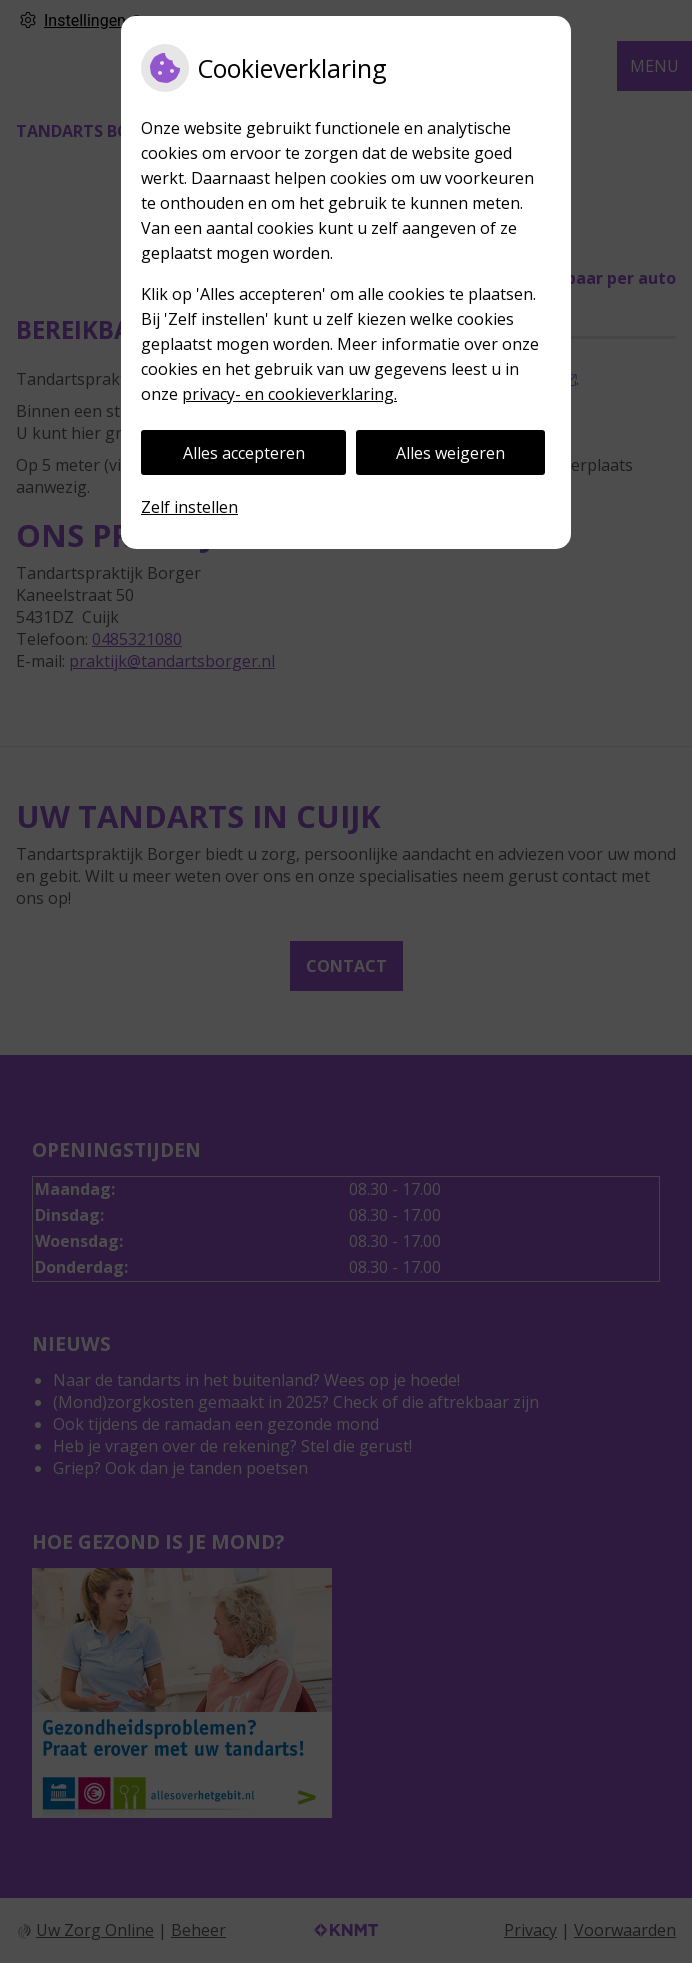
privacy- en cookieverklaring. (289, 394)
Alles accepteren (244, 453)
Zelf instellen (189, 507)
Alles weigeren (450, 453)
